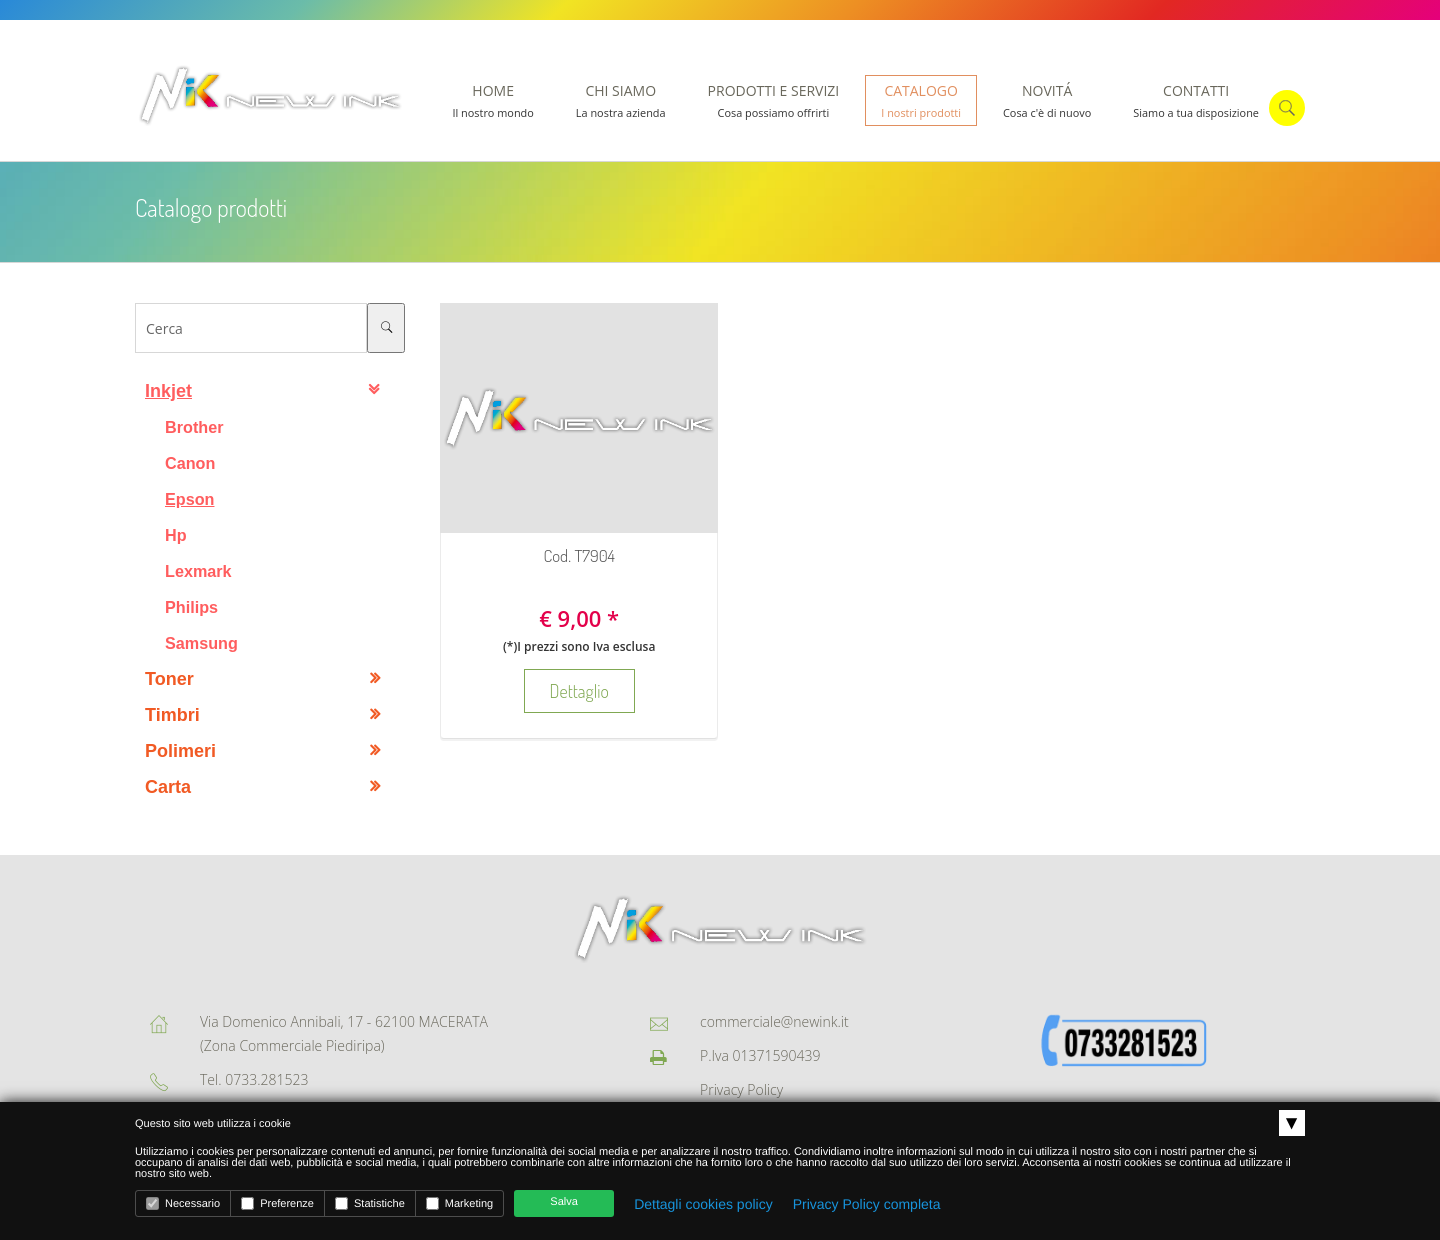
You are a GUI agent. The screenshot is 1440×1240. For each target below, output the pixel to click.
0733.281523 (266, 1079)
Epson (189, 499)
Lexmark (198, 571)
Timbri (172, 715)
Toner (169, 679)
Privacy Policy (741, 1089)
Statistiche (370, 1203)
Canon (190, 463)
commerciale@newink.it (774, 1021)
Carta (168, 787)
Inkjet (168, 391)
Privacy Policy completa (867, 1204)
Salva (564, 1202)
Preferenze (277, 1203)
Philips (191, 607)
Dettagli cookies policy (703, 1204)
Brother (194, 427)
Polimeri (180, 751)
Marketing (459, 1203)
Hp (176, 535)
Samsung (201, 643)
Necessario (183, 1203)
